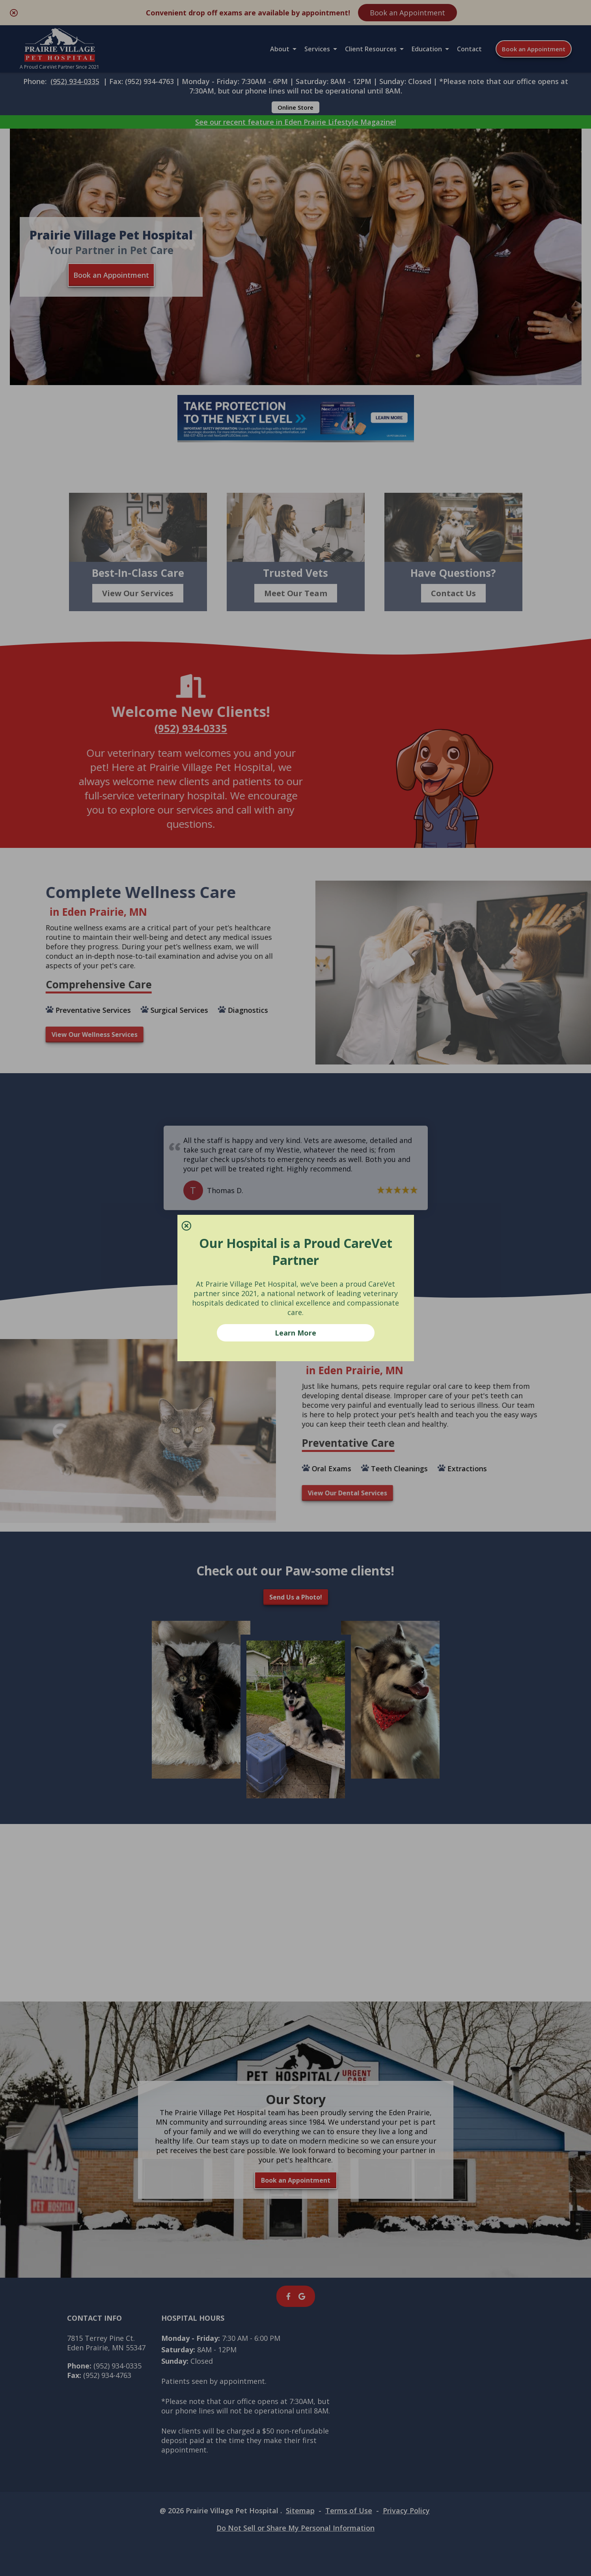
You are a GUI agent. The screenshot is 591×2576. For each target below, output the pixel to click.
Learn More (295, 1333)
